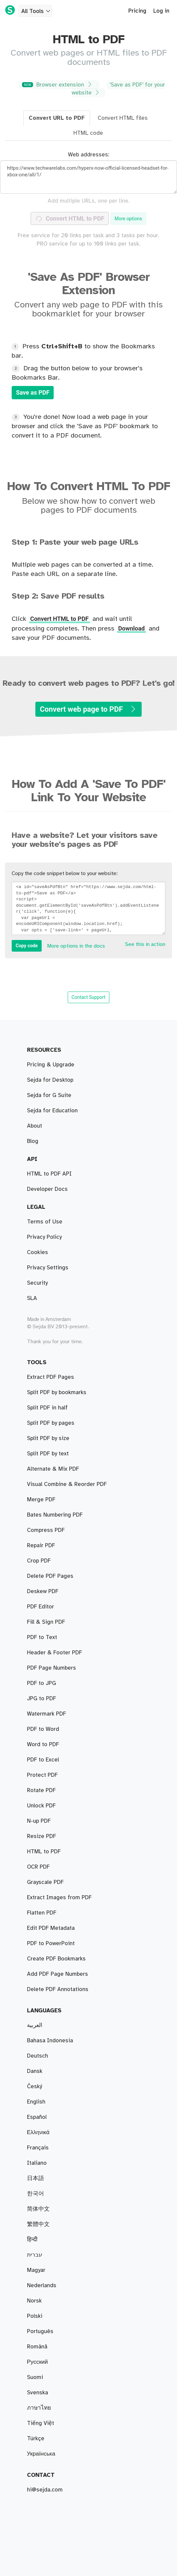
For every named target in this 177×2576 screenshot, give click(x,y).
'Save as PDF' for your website (118, 89)
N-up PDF (39, 1821)
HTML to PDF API (49, 1174)
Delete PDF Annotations (57, 1989)
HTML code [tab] (88, 133)
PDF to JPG (41, 1683)
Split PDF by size (48, 1438)
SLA (32, 1298)
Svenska (37, 2393)
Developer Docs (47, 1189)
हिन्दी (32, 2240)
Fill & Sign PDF (46, 1622)
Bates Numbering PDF (55, 1515)
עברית (34, 2255)
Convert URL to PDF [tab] (57, 118)
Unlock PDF (41, 1806)
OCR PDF (38, 1867)
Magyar (36, 2270)
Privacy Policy (44, 1237)
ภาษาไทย (39, 2408)
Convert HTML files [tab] (123, 118)
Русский (37, 2362)
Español (37, 2117)
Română (37, 2347)
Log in (161, 11)
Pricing (137, 11)
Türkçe (35, 2439)
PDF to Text (42, 1637)
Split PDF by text (48, 1454)
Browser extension (58, 85)
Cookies (37, 1252)
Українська (41, 2454)
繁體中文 (38, 2224)
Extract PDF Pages (50, 1377)
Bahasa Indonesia (50, 2041)
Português (40, 2331)
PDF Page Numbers (51, 1668)
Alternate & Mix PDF (53, 1469)
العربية (34, 2025)
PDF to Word (43, 1729)
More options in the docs (76, 946)
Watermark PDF (46, 1714)
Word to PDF (43, 1745)
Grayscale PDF (45, 1882)
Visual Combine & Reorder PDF (67, 1484)
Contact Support (89, 997)
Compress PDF (46, 1530)
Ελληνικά (38, 2132)
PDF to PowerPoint (51, 1943)
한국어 (35, 2194)
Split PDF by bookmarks (56, 1392)
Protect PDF (42, 1775)
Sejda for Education (52, 1111)
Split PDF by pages (50, 1423)
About (34, 1126)
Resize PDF (41, 1836)
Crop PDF (39, 1561)
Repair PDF (41, 1546)
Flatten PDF (41, 1913)
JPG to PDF (41, 1699)
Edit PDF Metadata (51, 1928)
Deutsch (37, 2056)
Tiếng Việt (40, 2423)
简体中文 (38, 2209)
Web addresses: (88, 155)
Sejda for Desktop (50, 1080)
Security (37, 1283)
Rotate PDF (41, 1790)
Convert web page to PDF (88, 709)
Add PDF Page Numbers (57, 1974)
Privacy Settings (47, 1268)
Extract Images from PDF (59, 1898)
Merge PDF (41, 1500)
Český (34, 2087)
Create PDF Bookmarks (56, 1959)
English (36, 2102)
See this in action (145, 944)
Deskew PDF (42, 1591)
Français (38, 2148)
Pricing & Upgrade (50, 1065)
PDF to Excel (43, 1760)
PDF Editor (40, 1607)
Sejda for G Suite (49, 1095)
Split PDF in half (47, 1408)
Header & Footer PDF (54, 1653)
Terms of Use (44, 1222)
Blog (32, 1141)
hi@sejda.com (45, 2490)
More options (128, 218)
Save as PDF (32, 392)
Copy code (27, 945)
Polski (34, 2316)
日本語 (35, 2178)
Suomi (35, 2377)
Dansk (34, 2071)
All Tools (36, 11)
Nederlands (41, 2286)
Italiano (37, 2163)
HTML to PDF (44, 1852)
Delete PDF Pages (50, 1576)
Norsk (34, 2301)
